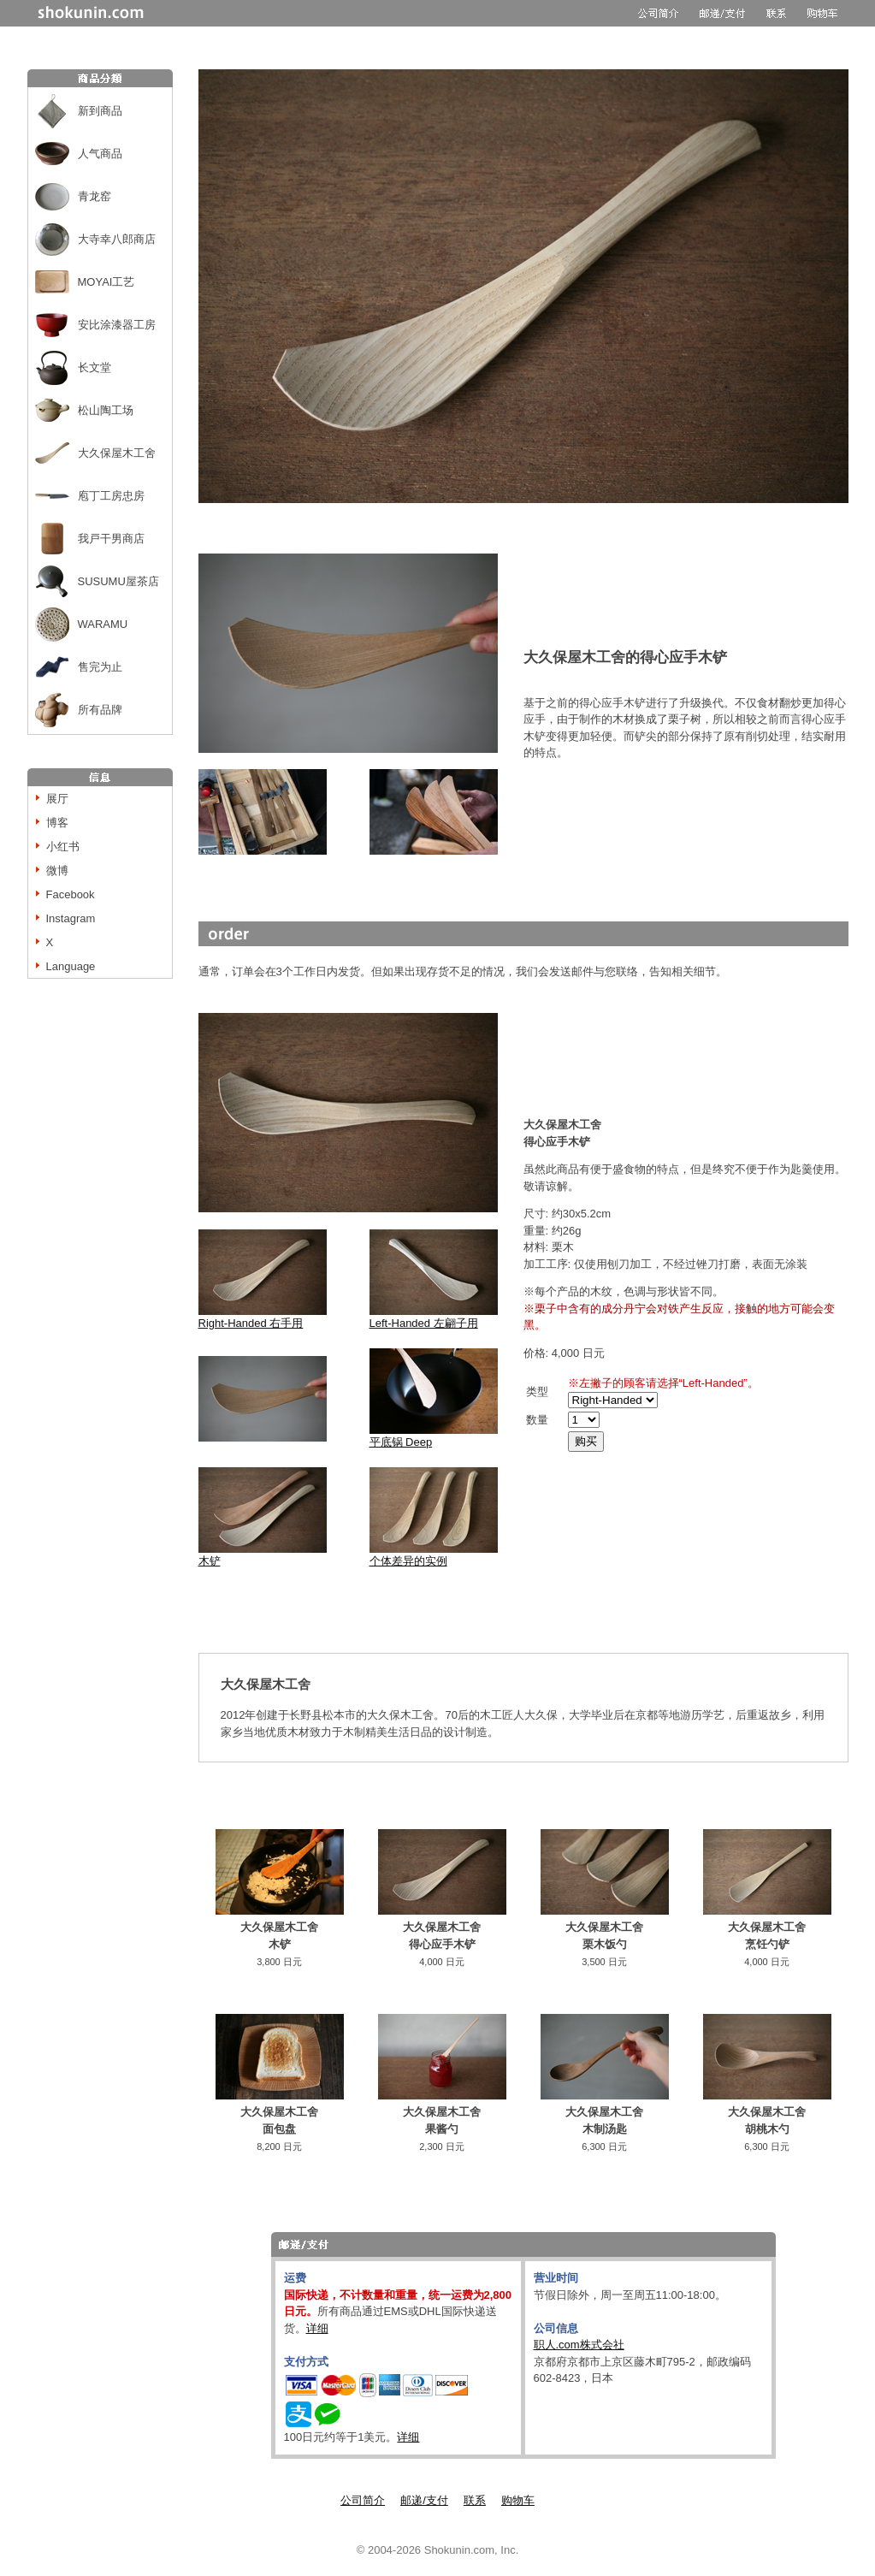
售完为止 (100, 666)
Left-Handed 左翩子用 (434, 1317)
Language (71, 966)
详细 (317, 2328)
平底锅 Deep (401, 1442)
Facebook (70, 894)
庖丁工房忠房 (111, 495)
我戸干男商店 (111, 538)
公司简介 (362, 2500)
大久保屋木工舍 (117, 453)
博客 (57, 822)
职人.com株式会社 (579, 2344)
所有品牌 (100, 709)
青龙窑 (94, 196)
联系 (475, 2500)
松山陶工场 (105, 410)
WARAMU (103, 624)
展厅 (57, 798)
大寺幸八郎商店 (117, 239)
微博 (57, 870)
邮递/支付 (424, 2500)
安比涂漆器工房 (117, 324)
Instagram (71, 918)
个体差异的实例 (434, 1555)
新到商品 (100, 110)
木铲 (209, 1560)
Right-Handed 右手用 (262, 1317)
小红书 (63, 846)
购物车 (518, 2500)
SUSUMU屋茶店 (118, 581)
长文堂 (94, 367)
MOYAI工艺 (106, 281)
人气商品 (100, 153)
